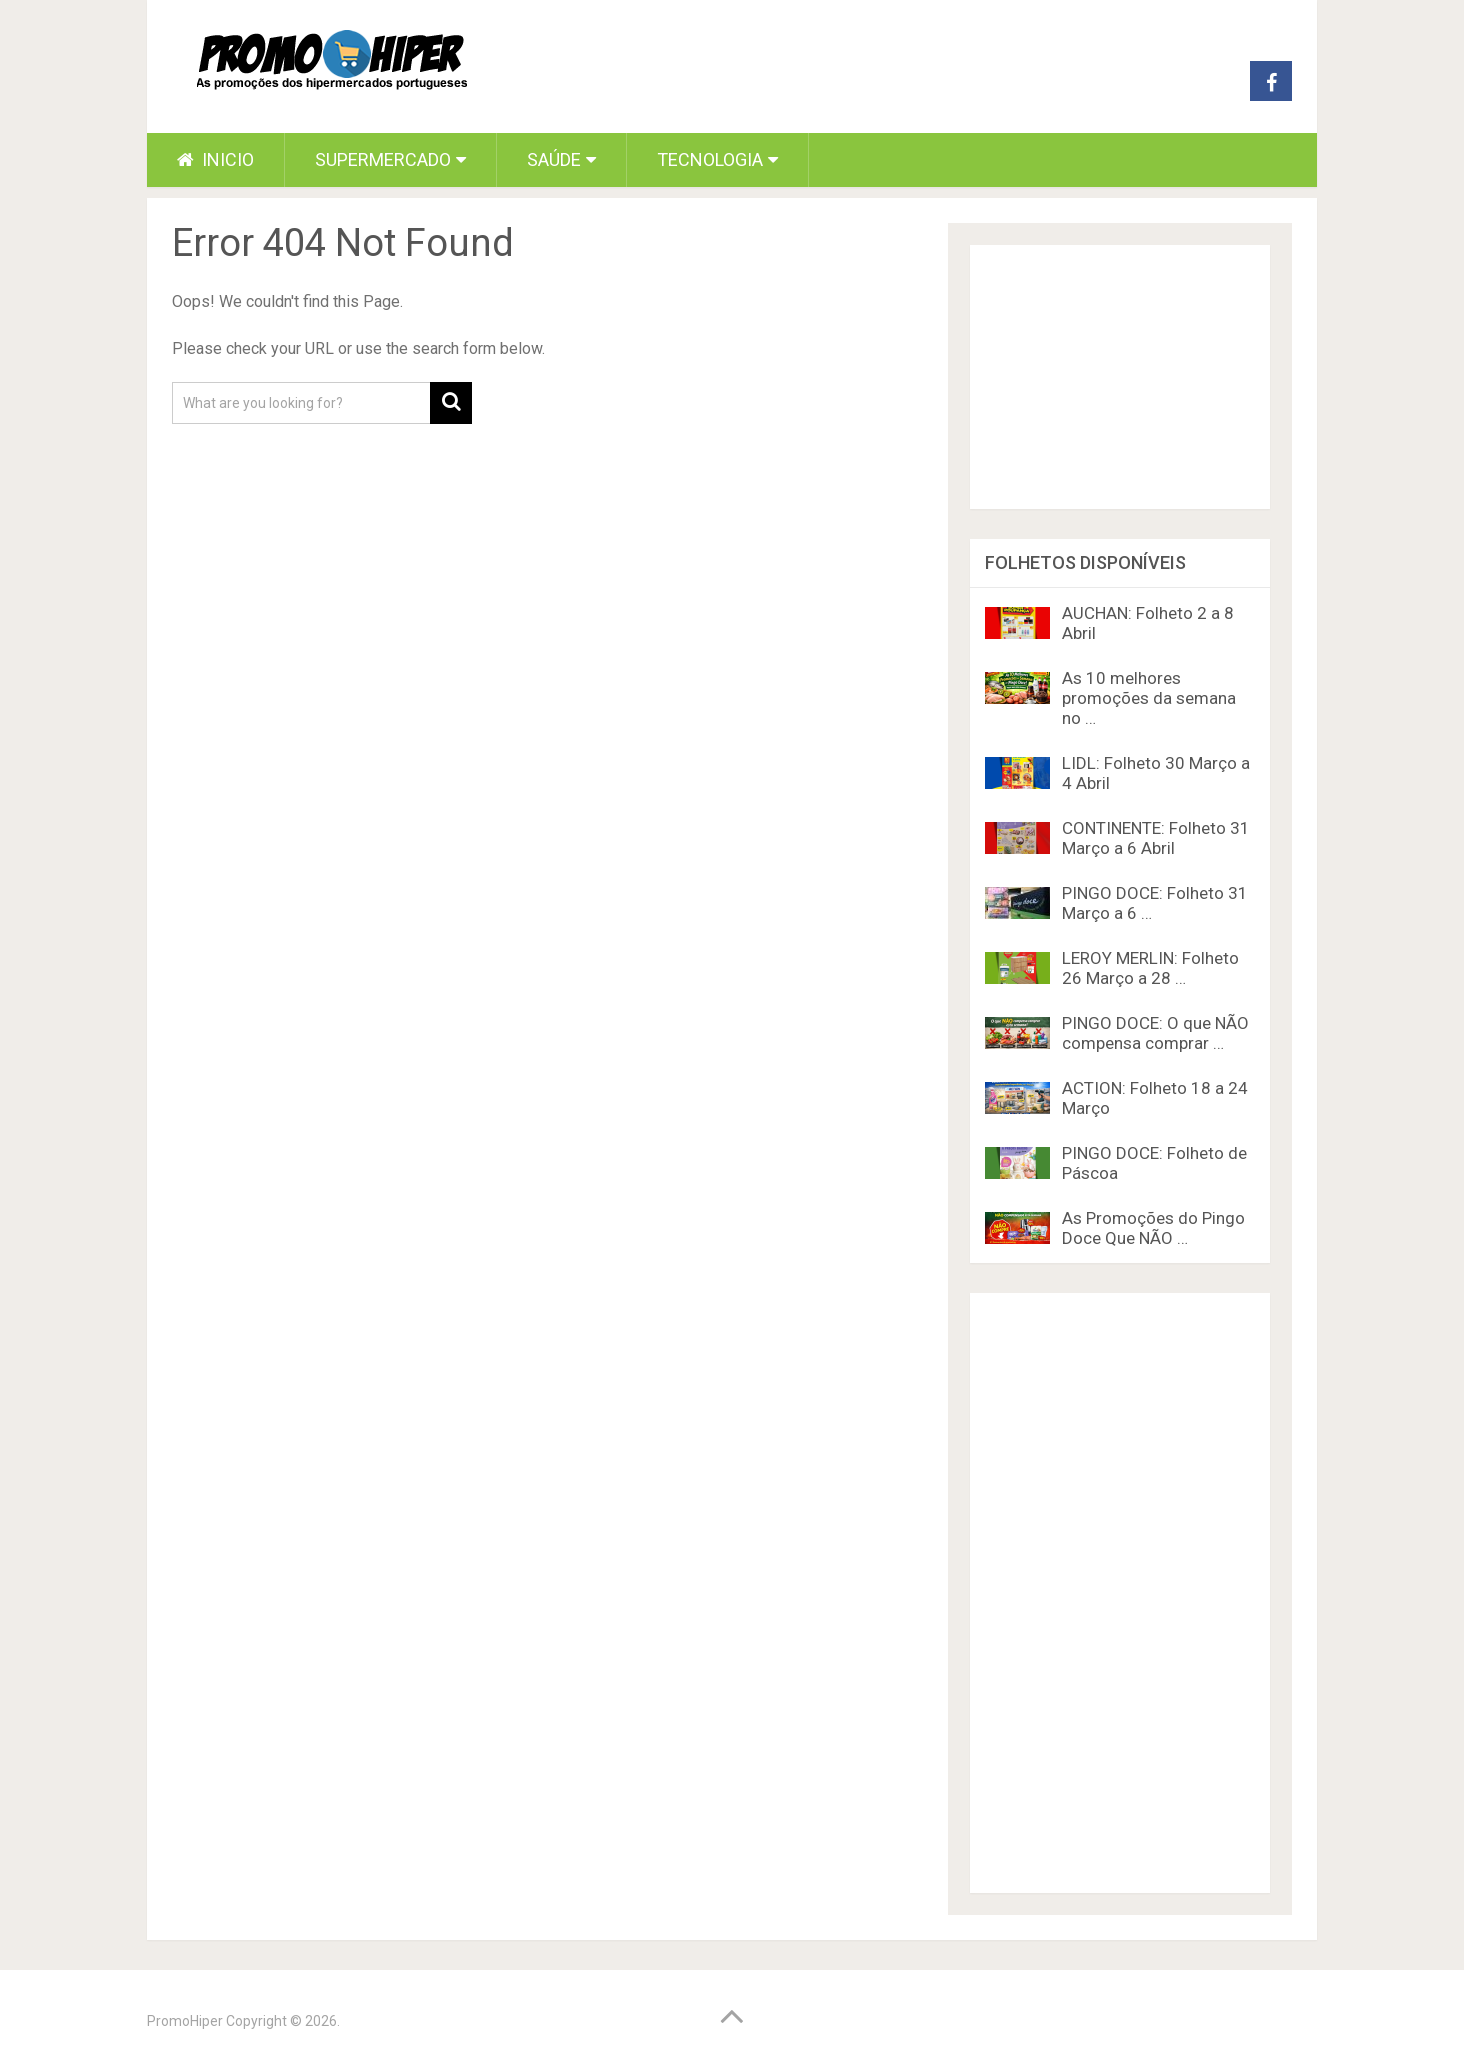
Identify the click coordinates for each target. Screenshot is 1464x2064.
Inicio (215, 159)
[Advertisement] (1120, 1593)
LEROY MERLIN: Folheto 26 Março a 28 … (1150, 968)
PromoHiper (185, 2021)
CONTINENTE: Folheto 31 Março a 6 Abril (1156, 838)
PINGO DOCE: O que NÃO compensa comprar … (1155, 1033)
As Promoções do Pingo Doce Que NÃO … (1153, 1228)
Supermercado (383, 159)
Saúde (554, 159)
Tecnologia (710, 159)
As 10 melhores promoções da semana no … (1149, 698)
